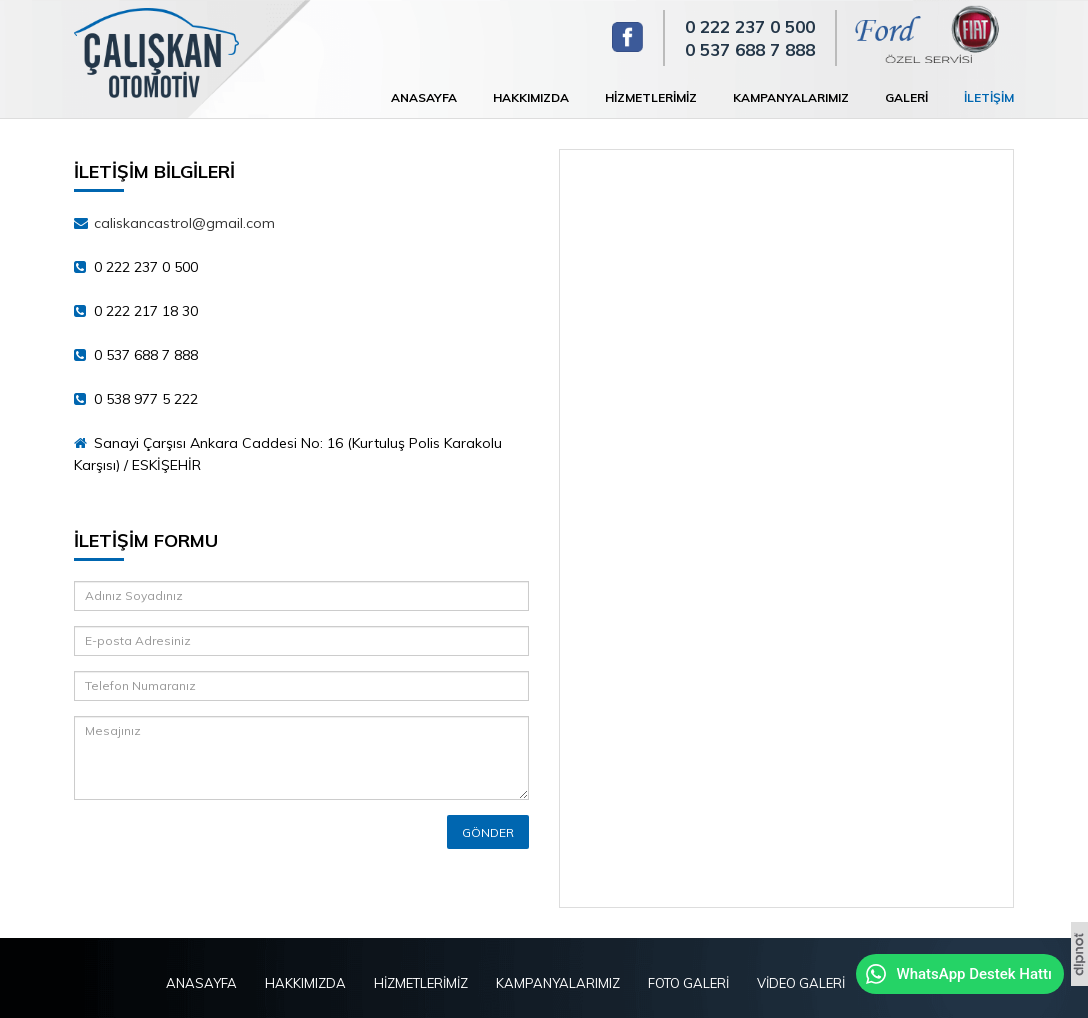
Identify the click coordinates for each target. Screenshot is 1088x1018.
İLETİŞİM (989, 97)
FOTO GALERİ (688, 983)
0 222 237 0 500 (750, 26)
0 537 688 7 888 (750, 49)
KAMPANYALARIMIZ (791, 97)
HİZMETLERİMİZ (651, 97)
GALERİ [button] (906, 97)
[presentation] (191, 845)
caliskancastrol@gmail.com (184, 223)
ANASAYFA (424, 97)
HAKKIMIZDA (531, 97)
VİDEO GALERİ (801, 983)
